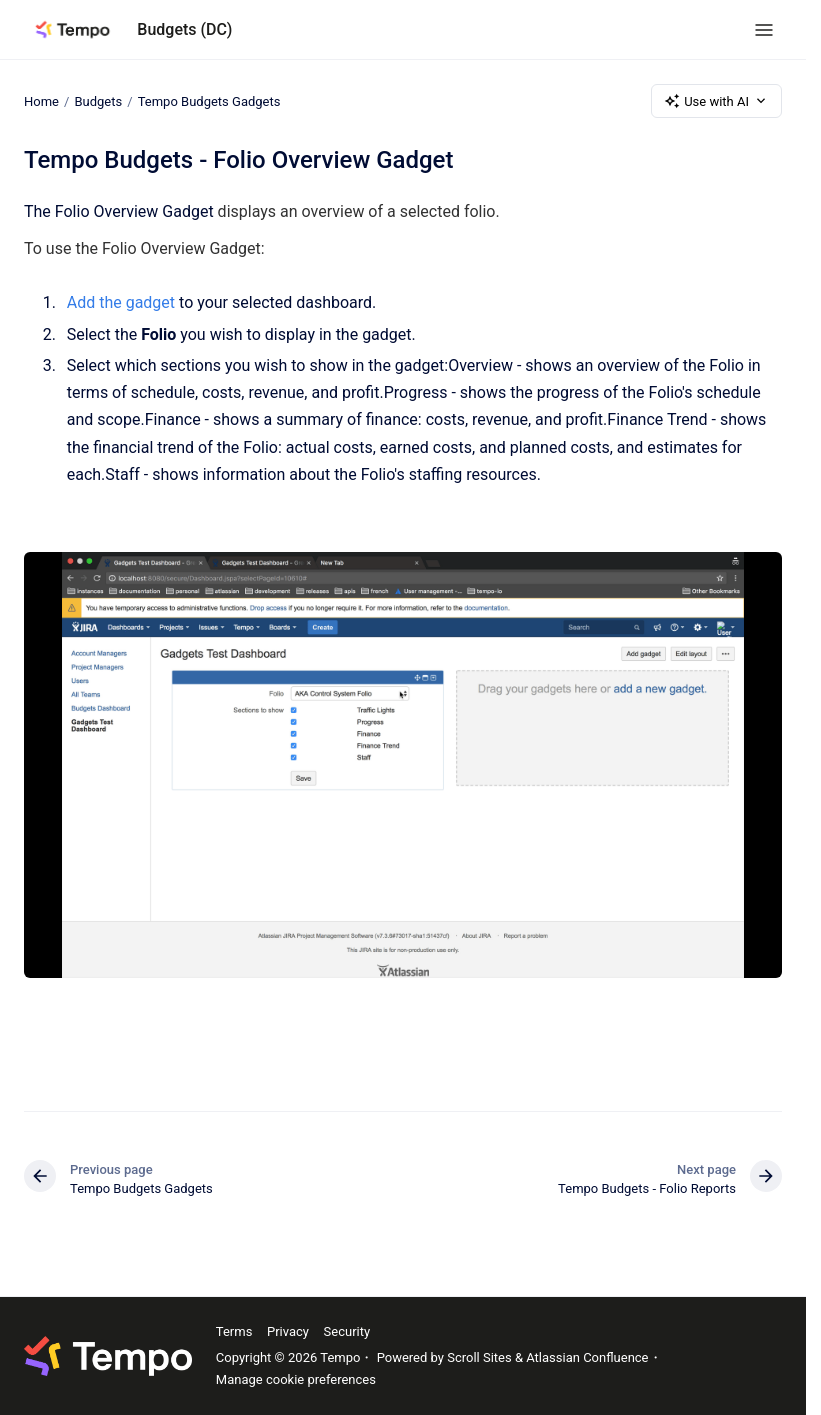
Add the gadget (121, 302)
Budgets (98, 100)
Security (347, 1331)
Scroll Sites (479, 1357)
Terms (234, 1331)
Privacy (288, 1331)
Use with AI (716, 101)
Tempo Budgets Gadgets (209, 100)
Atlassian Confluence (587, 1357)
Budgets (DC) (184, 29)
